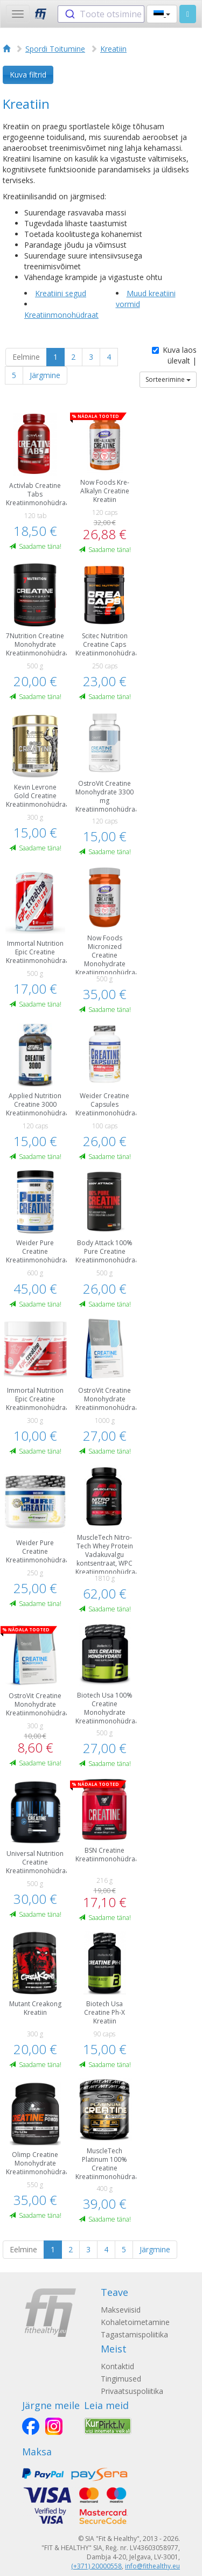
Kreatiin (113, 49)
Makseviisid (121, 2310)
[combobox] (101, 14)
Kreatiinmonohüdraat (61, 315)
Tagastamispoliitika (134, 2334)
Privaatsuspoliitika (132, 2391)
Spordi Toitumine (55, 49)
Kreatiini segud (60, 293)
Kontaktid (117, 2366)
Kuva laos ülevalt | (174, 355)
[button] (162, 14)
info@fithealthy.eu (152, 2566)
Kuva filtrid (28, 74)
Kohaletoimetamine (135, 2322)
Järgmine (45, 375)
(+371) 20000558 (96, 2566)
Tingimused (121, 2378)
